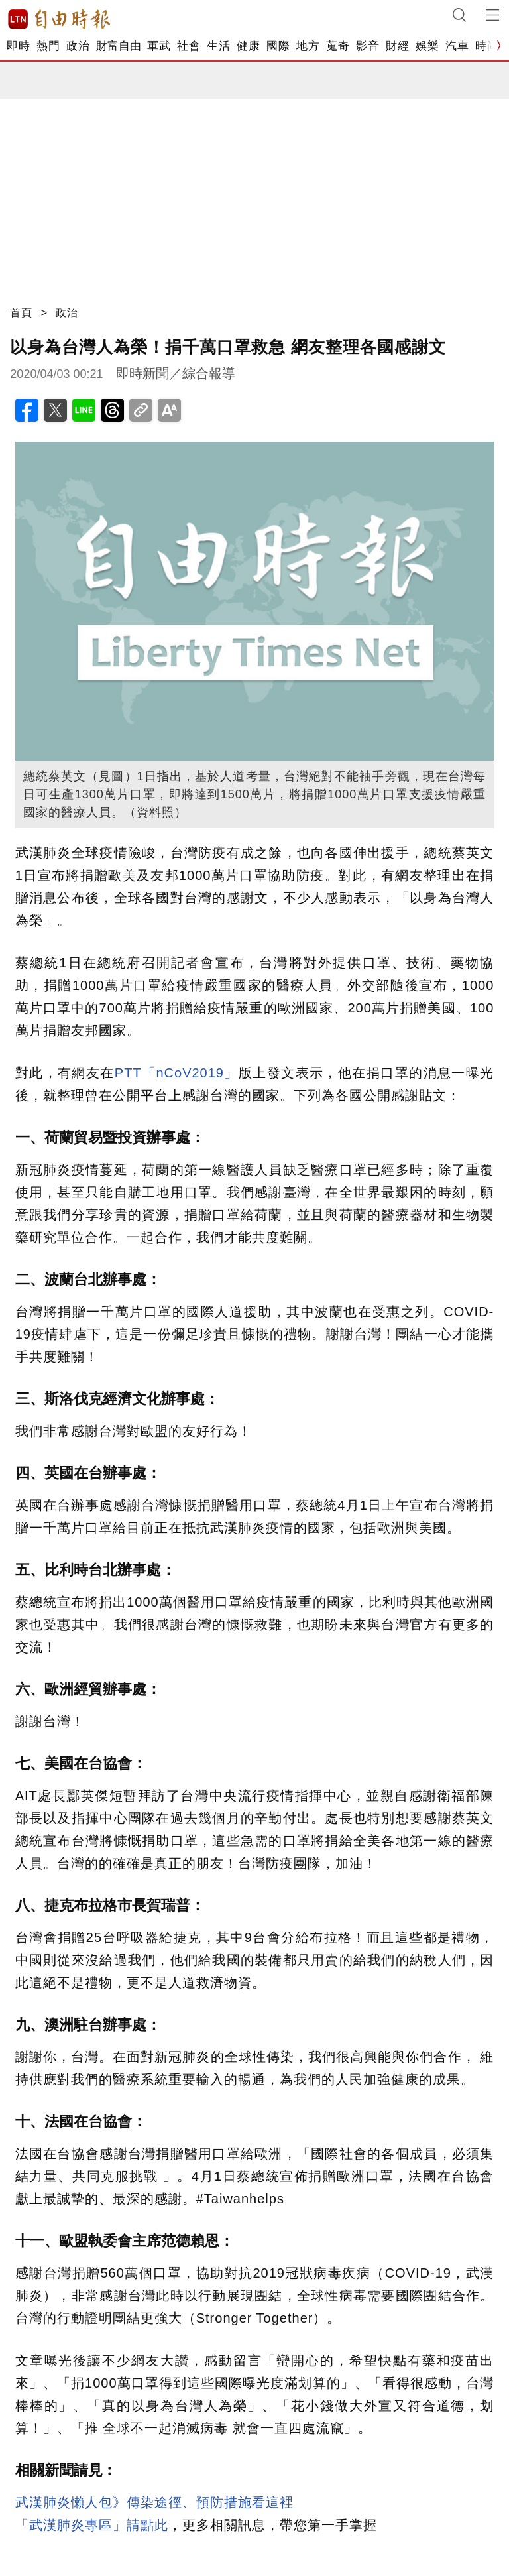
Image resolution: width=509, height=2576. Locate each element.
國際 (278, 46)
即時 (18, 46)
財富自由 (118, 46)
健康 (248, 46)
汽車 (457, 46)
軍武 (158, 46)
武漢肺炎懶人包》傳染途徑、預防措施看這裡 (154, 2502)
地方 (307, 46)
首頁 (21, 312)
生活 (218, 46)
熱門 (48, 46)
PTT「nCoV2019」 (177, 1073)
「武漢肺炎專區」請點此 (91, 2525)
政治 (77, 46)
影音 (367, 46)
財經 (397, 46)
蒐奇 (337, 46)
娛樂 (427, 46)
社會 (188, 46)
